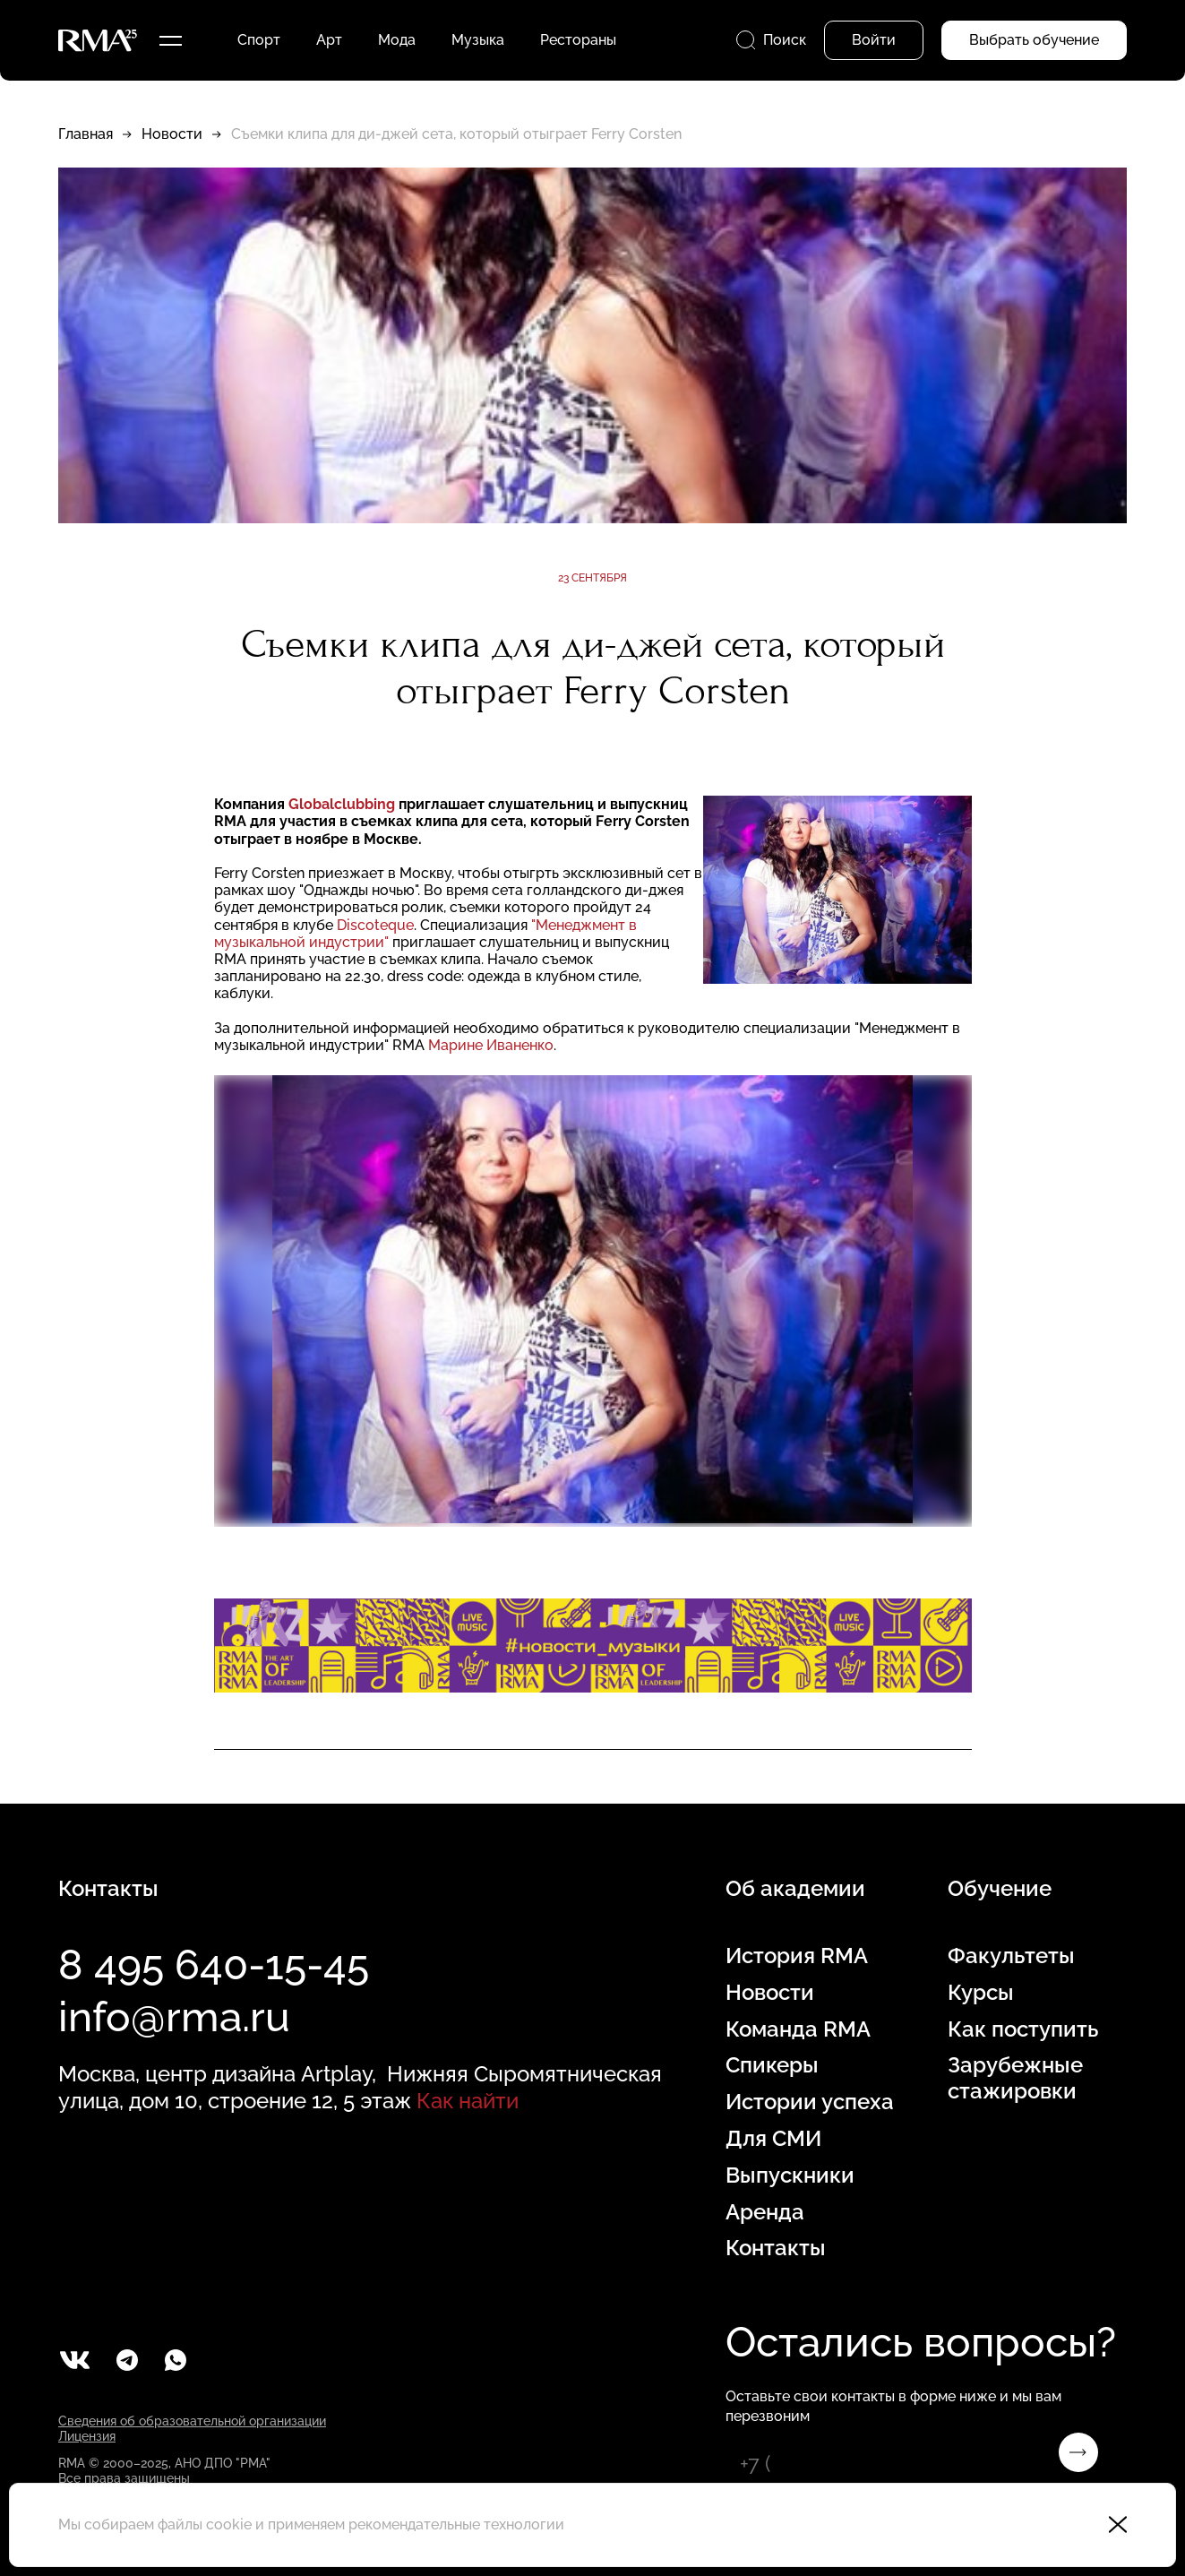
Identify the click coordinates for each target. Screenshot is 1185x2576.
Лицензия (87, 2436)
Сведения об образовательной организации (192, 2421)
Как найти (467, 2101)
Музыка (477, 39)
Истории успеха (810, 2102)
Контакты (776, 2248)
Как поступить (1023, 2029)
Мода (397, 39)
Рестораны (578, 39)
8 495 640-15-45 (213, 1965)
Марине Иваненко (491, 1045)
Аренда (765, 2212)
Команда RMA (798, 2029)
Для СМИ (773, 2138)
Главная (85, 133)
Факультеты (1011, 1956)
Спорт (258, 39)
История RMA (797, 1956)
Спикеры (772, 2065)
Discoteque (375, 925)
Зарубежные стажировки (1015, 2078)
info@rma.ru (174, 2017)
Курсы (981, 1992)
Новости (172, 133)
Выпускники (790, 2175)
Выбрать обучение (1034, 39)
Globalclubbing (341, 804)
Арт (329, 39)
